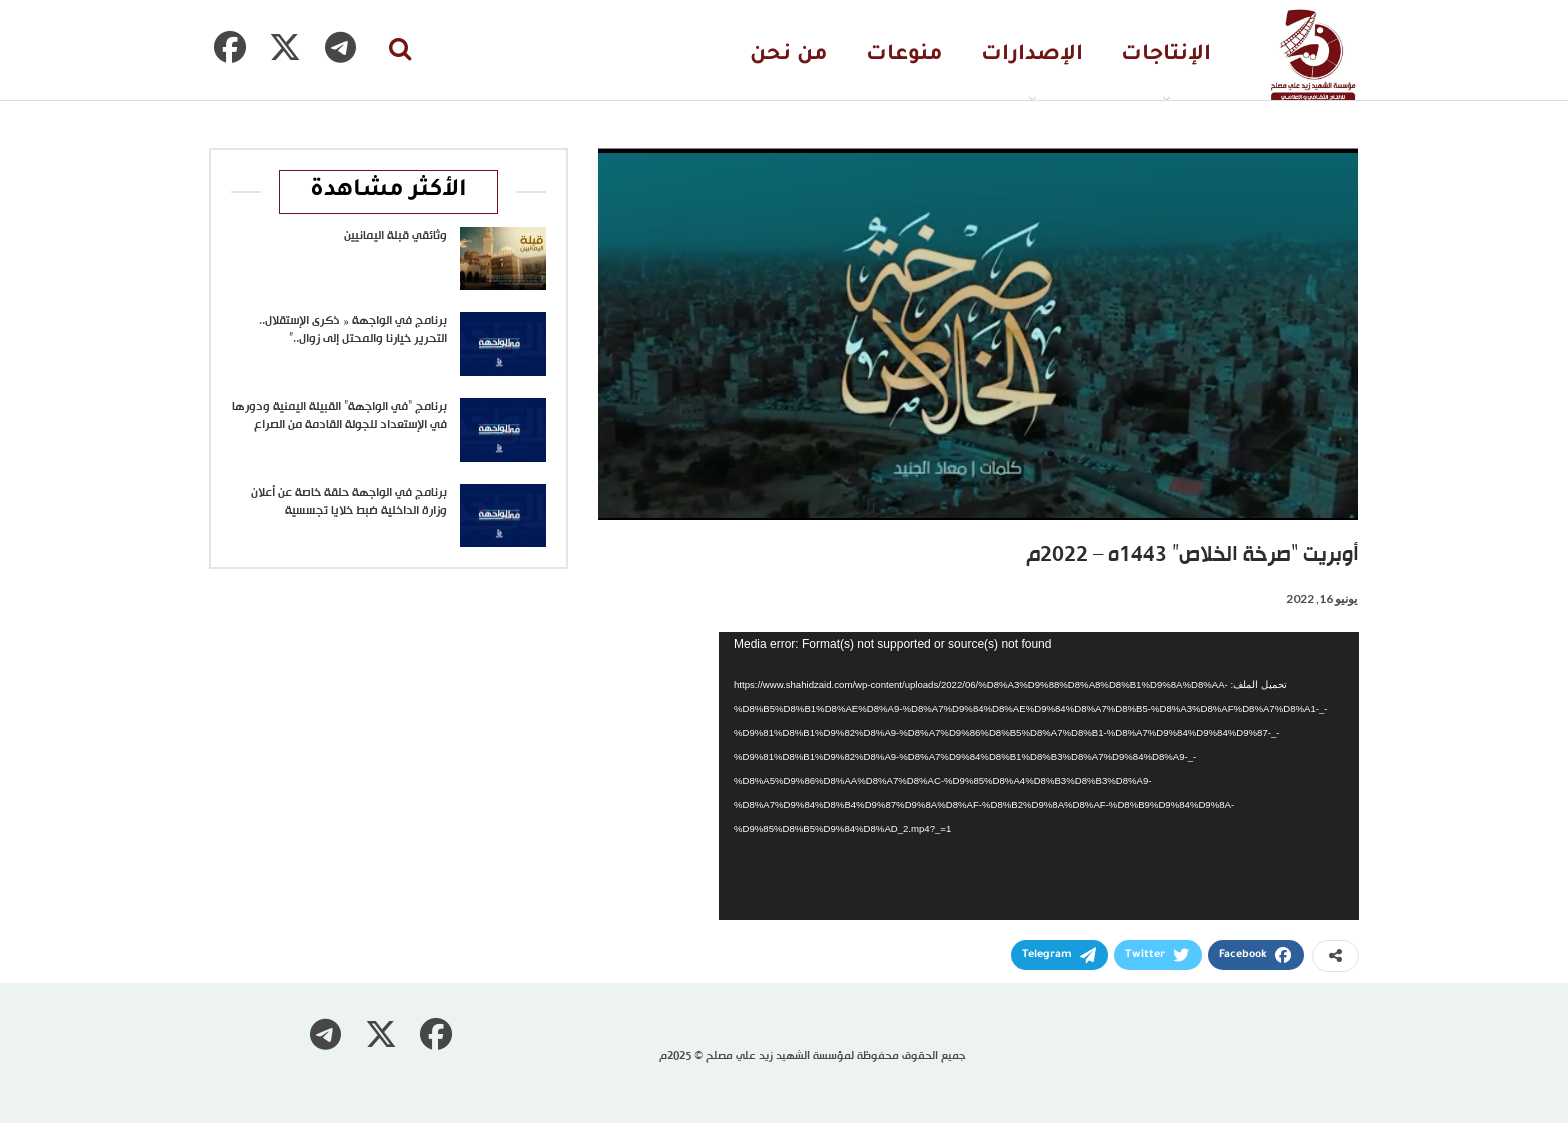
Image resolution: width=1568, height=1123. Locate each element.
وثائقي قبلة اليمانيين (395, 236)
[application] (1039, 776)
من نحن (789, 55)
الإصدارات (1032, 55)
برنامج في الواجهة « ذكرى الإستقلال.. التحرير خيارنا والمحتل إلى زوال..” (353, 330)
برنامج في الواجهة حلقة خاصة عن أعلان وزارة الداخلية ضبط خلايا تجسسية (349, 502)
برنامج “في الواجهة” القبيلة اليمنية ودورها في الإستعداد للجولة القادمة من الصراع (339, 416)
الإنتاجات (1166, 55)
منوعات (904, 55)
